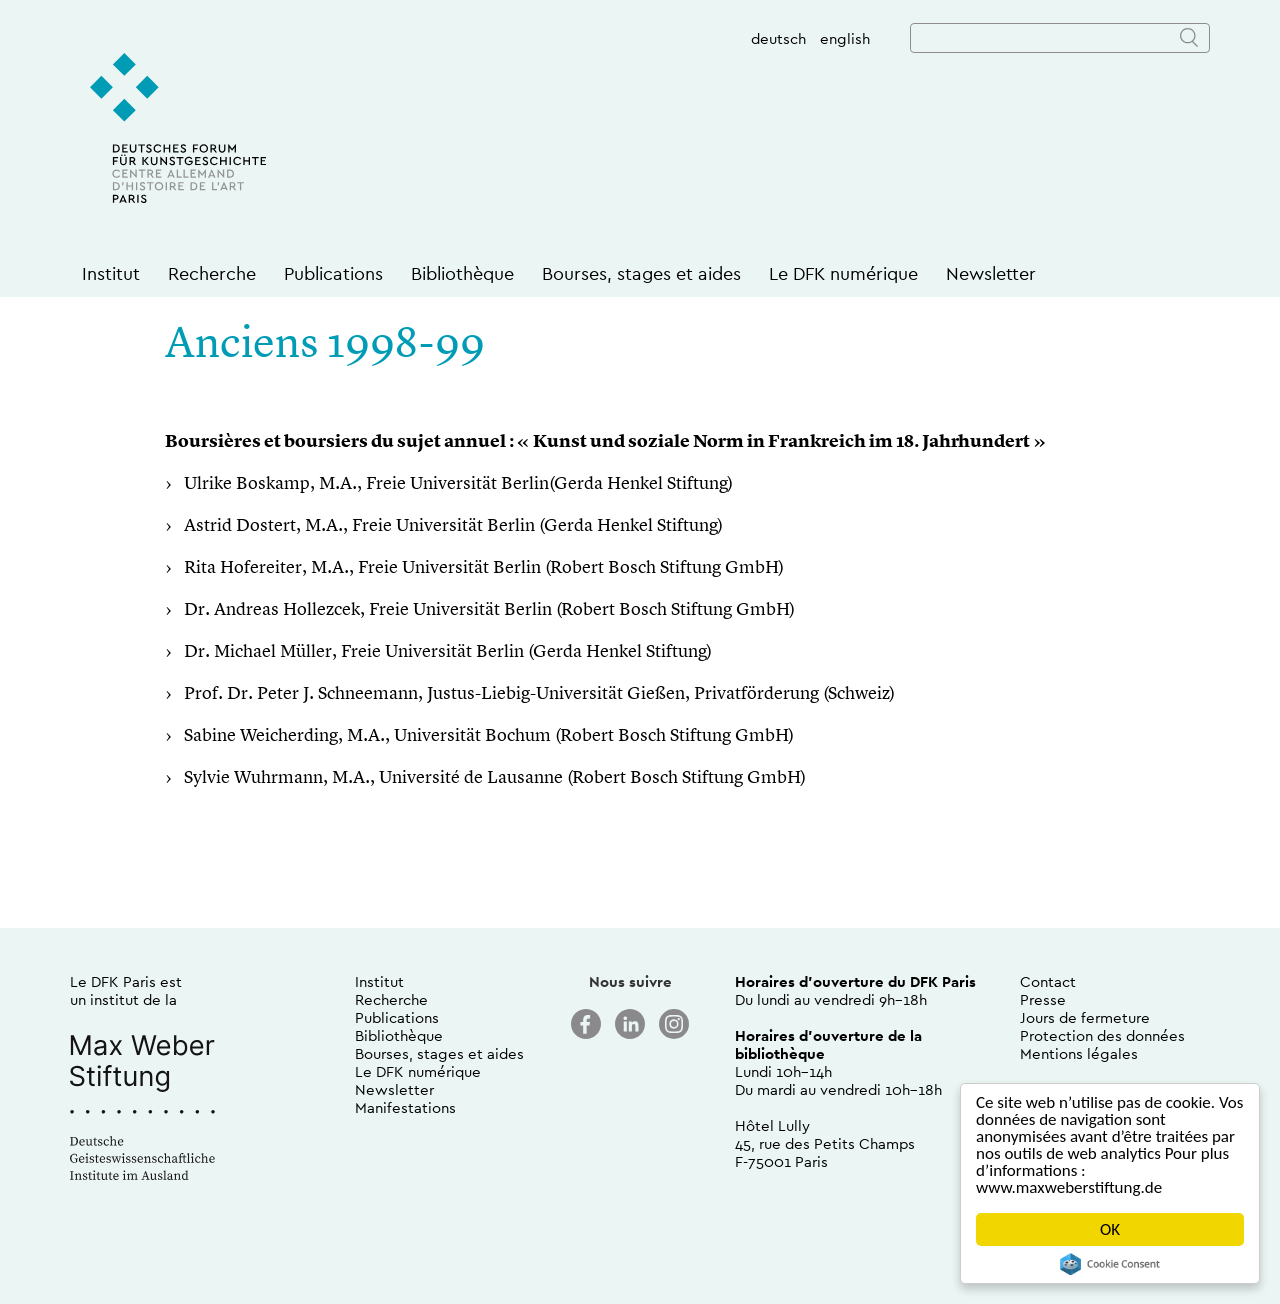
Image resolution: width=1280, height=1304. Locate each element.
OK (1110, 1229)
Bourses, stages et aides (641, 273)
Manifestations (405, 1107)
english (845, 38)
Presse (1043, 999)
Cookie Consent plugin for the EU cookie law (1110, 1264)
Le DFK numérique (843, 273)
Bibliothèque (462, 273)
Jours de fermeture (1085, 1017)
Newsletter (991, 273)
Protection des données (1102, 1035)
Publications (333, 273)
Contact (1048, 981)
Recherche (212, 273)
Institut (111, 273)
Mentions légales (1079, 1053)
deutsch (778, 38)
